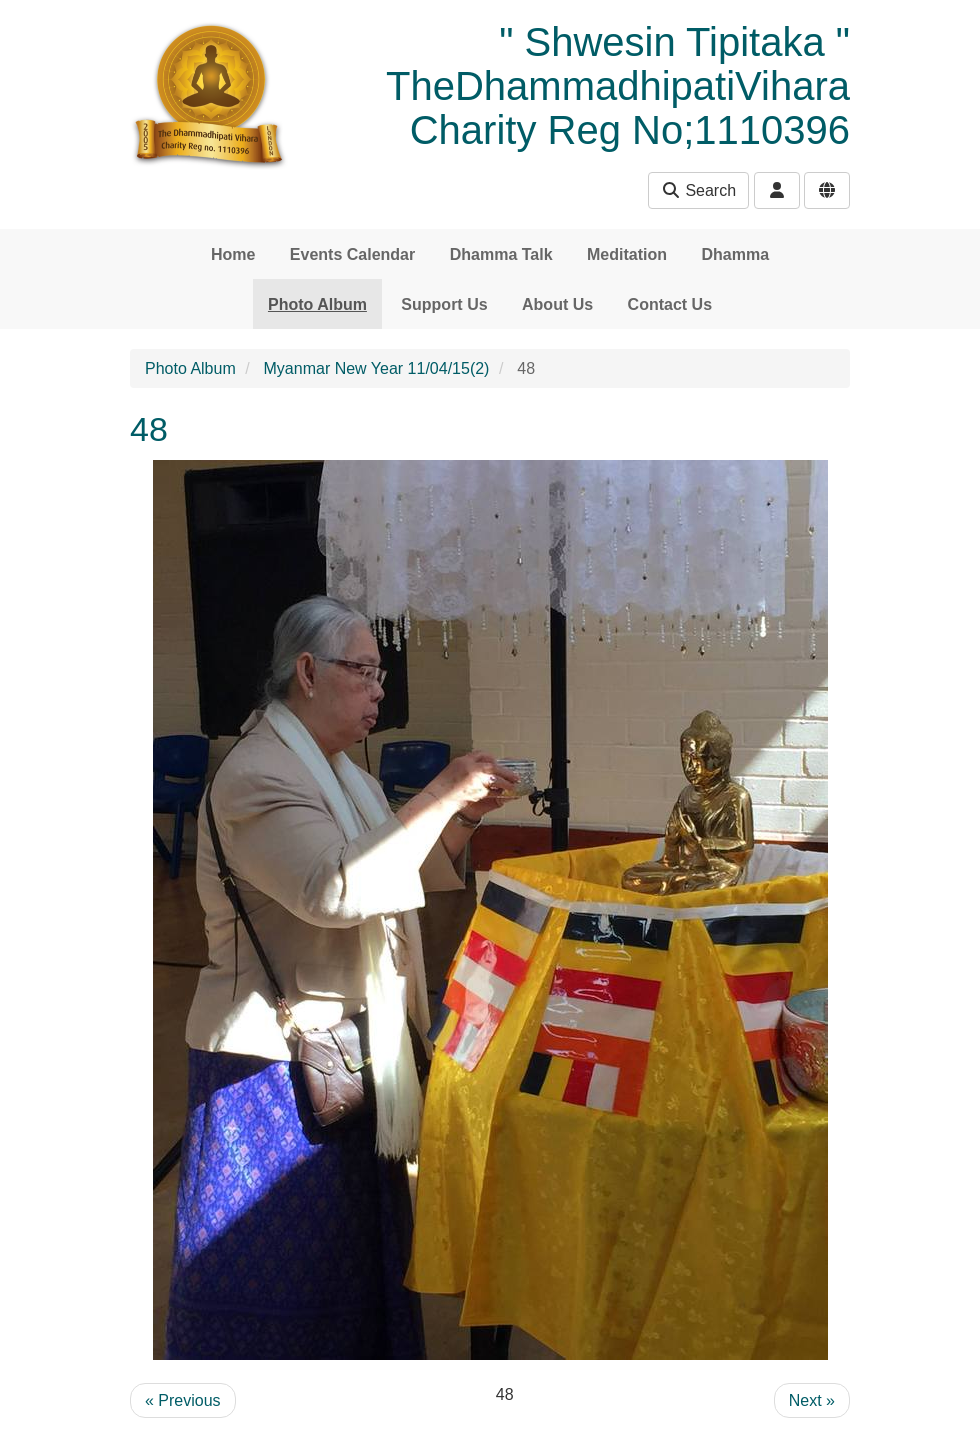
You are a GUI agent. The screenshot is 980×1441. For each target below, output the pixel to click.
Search (698, 190)
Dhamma (735, 254)
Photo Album (317, 304)
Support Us (444, 304)
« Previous (183, 1400)
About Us (557, 304)
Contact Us (670, 304)
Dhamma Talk (501, 254)
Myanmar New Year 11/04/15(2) (377, 368)
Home (233, 254)
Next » (812, 1400)
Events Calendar (352, 254)
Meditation (627, 254)
